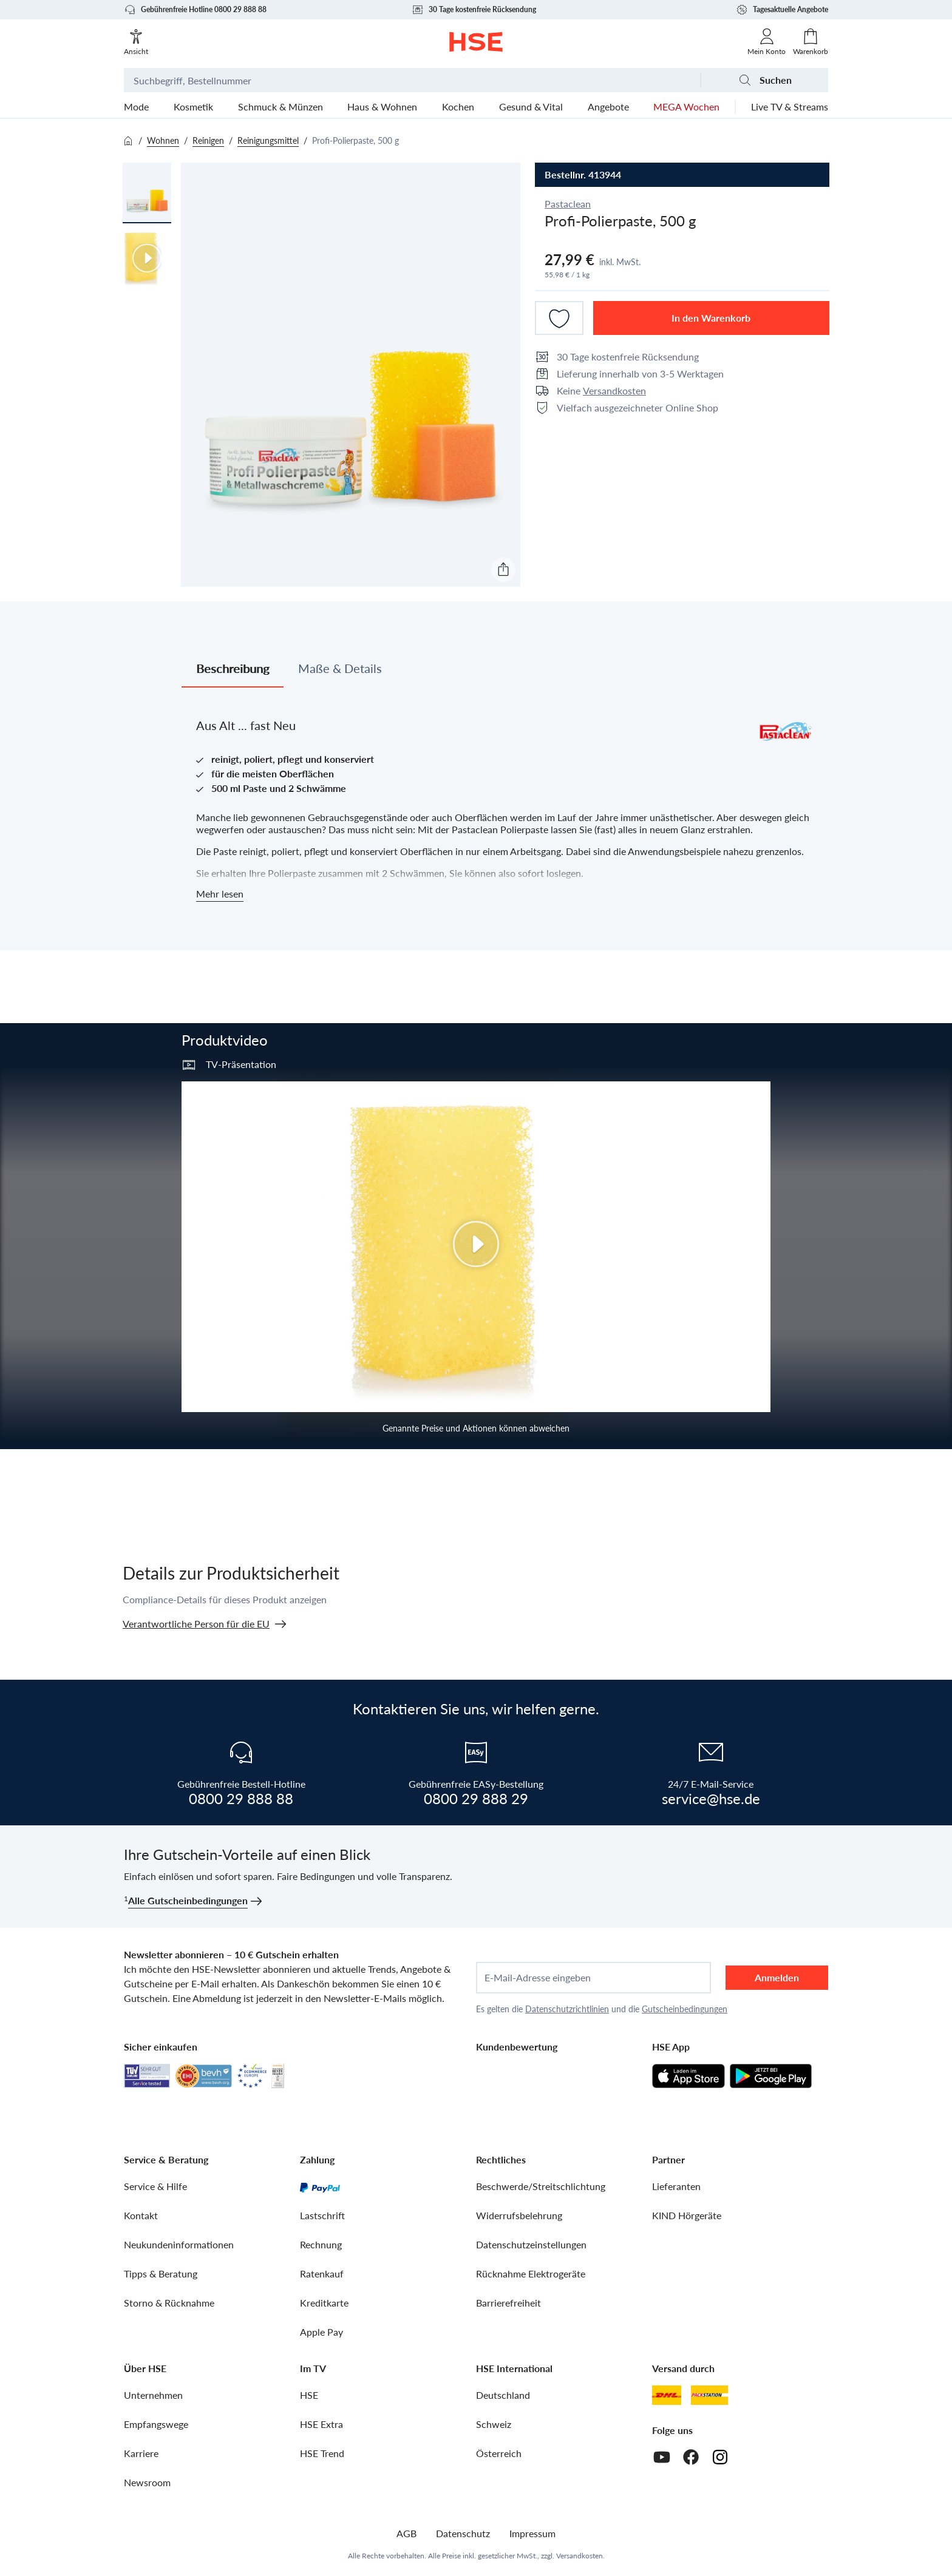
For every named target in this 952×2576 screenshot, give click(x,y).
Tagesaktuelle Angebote (782, 10)
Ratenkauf (322, 2273)
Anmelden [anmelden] (777, 1977)
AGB (406, 2533)
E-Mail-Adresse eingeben (537, 1978)
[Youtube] (662, 2457)
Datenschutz (463, 2533)
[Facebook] (691, 2457)
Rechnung (321, 2244)
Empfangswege (156, 2424)
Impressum (532, 2533)
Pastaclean (568, 203)
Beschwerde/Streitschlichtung (540, 2186)
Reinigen (208, 140)
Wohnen (163, 140)
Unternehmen (153, 2395)
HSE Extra (321, 2424)
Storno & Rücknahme (169, 2302)
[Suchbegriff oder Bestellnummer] (412, 80)
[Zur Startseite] (476, 42)
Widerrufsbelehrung (519, 2215)
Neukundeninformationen (179, 2244)
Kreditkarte (324, 2302)
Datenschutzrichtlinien (567, 2009)
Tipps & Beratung (160, 2273)
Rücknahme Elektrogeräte (530, 2273)
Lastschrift (322, 2215)
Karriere (141, 2453)
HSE (309, 2395)
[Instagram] (720, 2457)
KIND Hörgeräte (686, 2215)
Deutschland (503, 2395)
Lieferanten (676, 2186)
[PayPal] (320, 2186)
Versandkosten (614, 390)
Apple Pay (321, 2332)
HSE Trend (322, 2453)
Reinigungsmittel (268, 140)
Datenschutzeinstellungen (531, 2244)
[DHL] (666, 2395)
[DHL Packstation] (709, 2395)
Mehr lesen (219, 893)
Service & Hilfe (155, 2186)
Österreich (499, 2453)
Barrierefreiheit (508, 2302)
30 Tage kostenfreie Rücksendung (474, 10)
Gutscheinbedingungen (684, 2009)
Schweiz (493, 2424)
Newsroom (147, 2482)
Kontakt (141, 2215)
